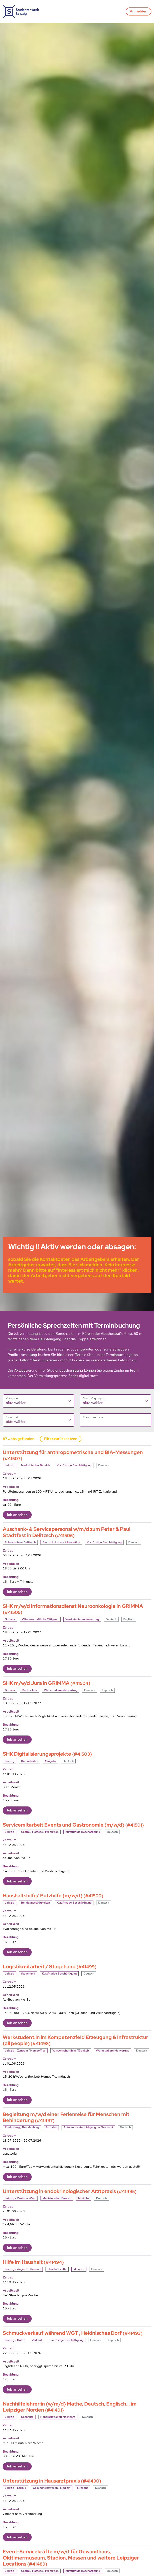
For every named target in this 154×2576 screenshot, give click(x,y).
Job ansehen (17, 1514)
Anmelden (138, 11)
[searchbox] (89, 1421)
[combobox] (115, 1420)
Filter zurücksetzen (60, 1438)
